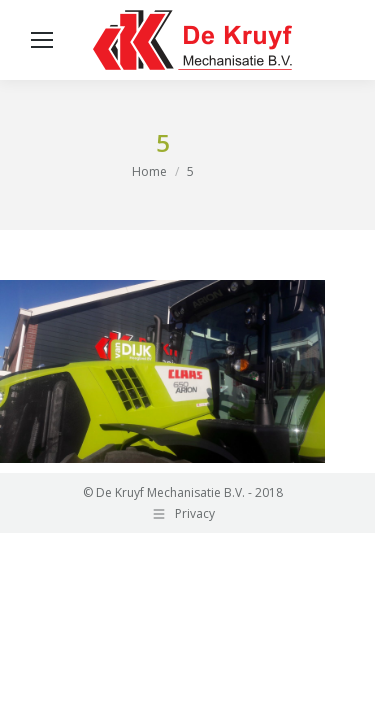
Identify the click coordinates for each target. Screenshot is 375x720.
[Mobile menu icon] (42, 40)
